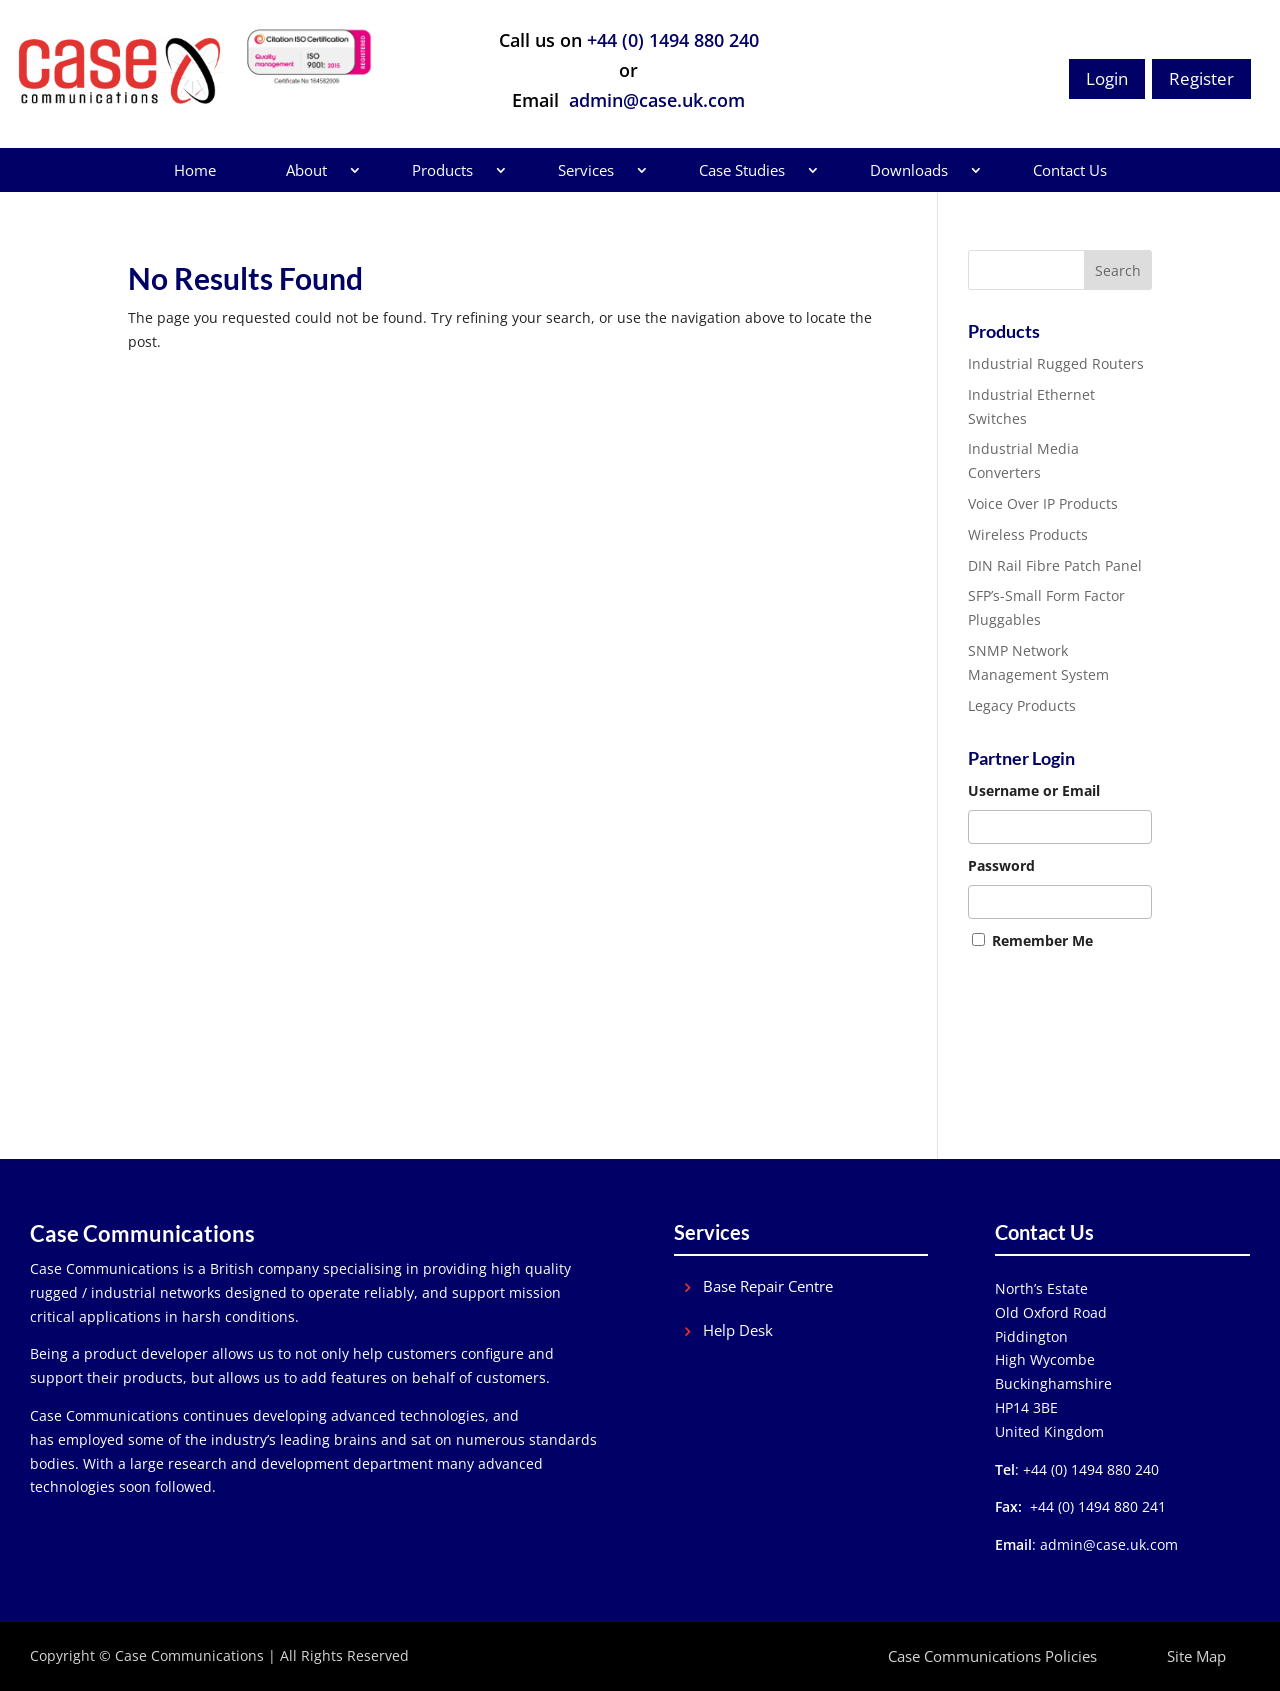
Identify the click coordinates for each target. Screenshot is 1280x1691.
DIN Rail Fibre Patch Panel (1055, 565)
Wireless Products (1028, 534)
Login (1107, 78)
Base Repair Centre (768, 1286)
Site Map (1196, 1656)
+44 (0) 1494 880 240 (673, 40)
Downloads (909, 170)
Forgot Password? (1026, 1045)
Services (586, 170)
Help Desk (738, 1330)
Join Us (991, 1069)
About (306, 170)
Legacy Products (1022, 705)
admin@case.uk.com (654, 100)
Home (195, 170)
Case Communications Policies (992, 1656)
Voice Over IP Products (1043, 503)
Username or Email (1034, 790)
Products (442, 170)
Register (1201, 78)
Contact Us (1070, 170)
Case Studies (742, 170)
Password (1001, 865)
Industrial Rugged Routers (1056, 363)
